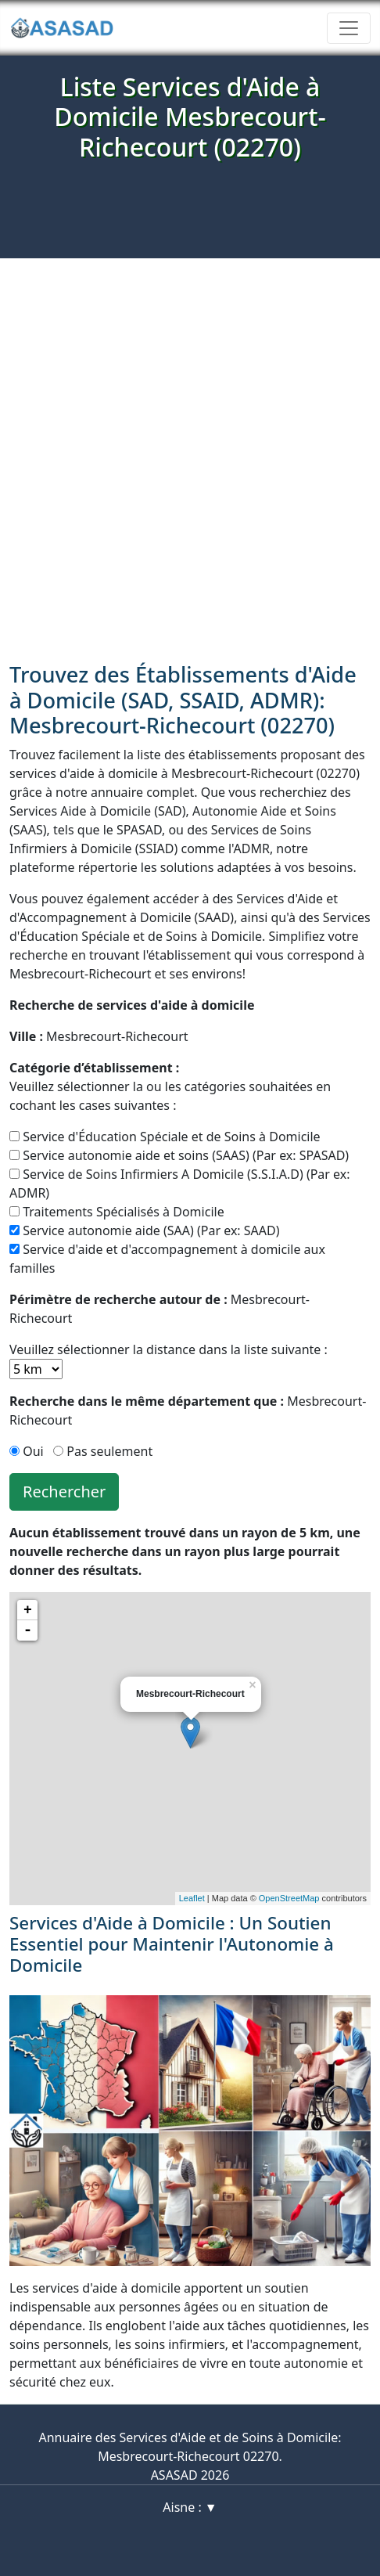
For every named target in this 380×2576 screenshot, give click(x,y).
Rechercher (64, 1491)
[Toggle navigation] (349, 28)
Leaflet (192, 1898)
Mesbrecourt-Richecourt (98, 1036)
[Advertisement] (190, 456)
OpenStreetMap (289, 1898)
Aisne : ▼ (190, 2507)
